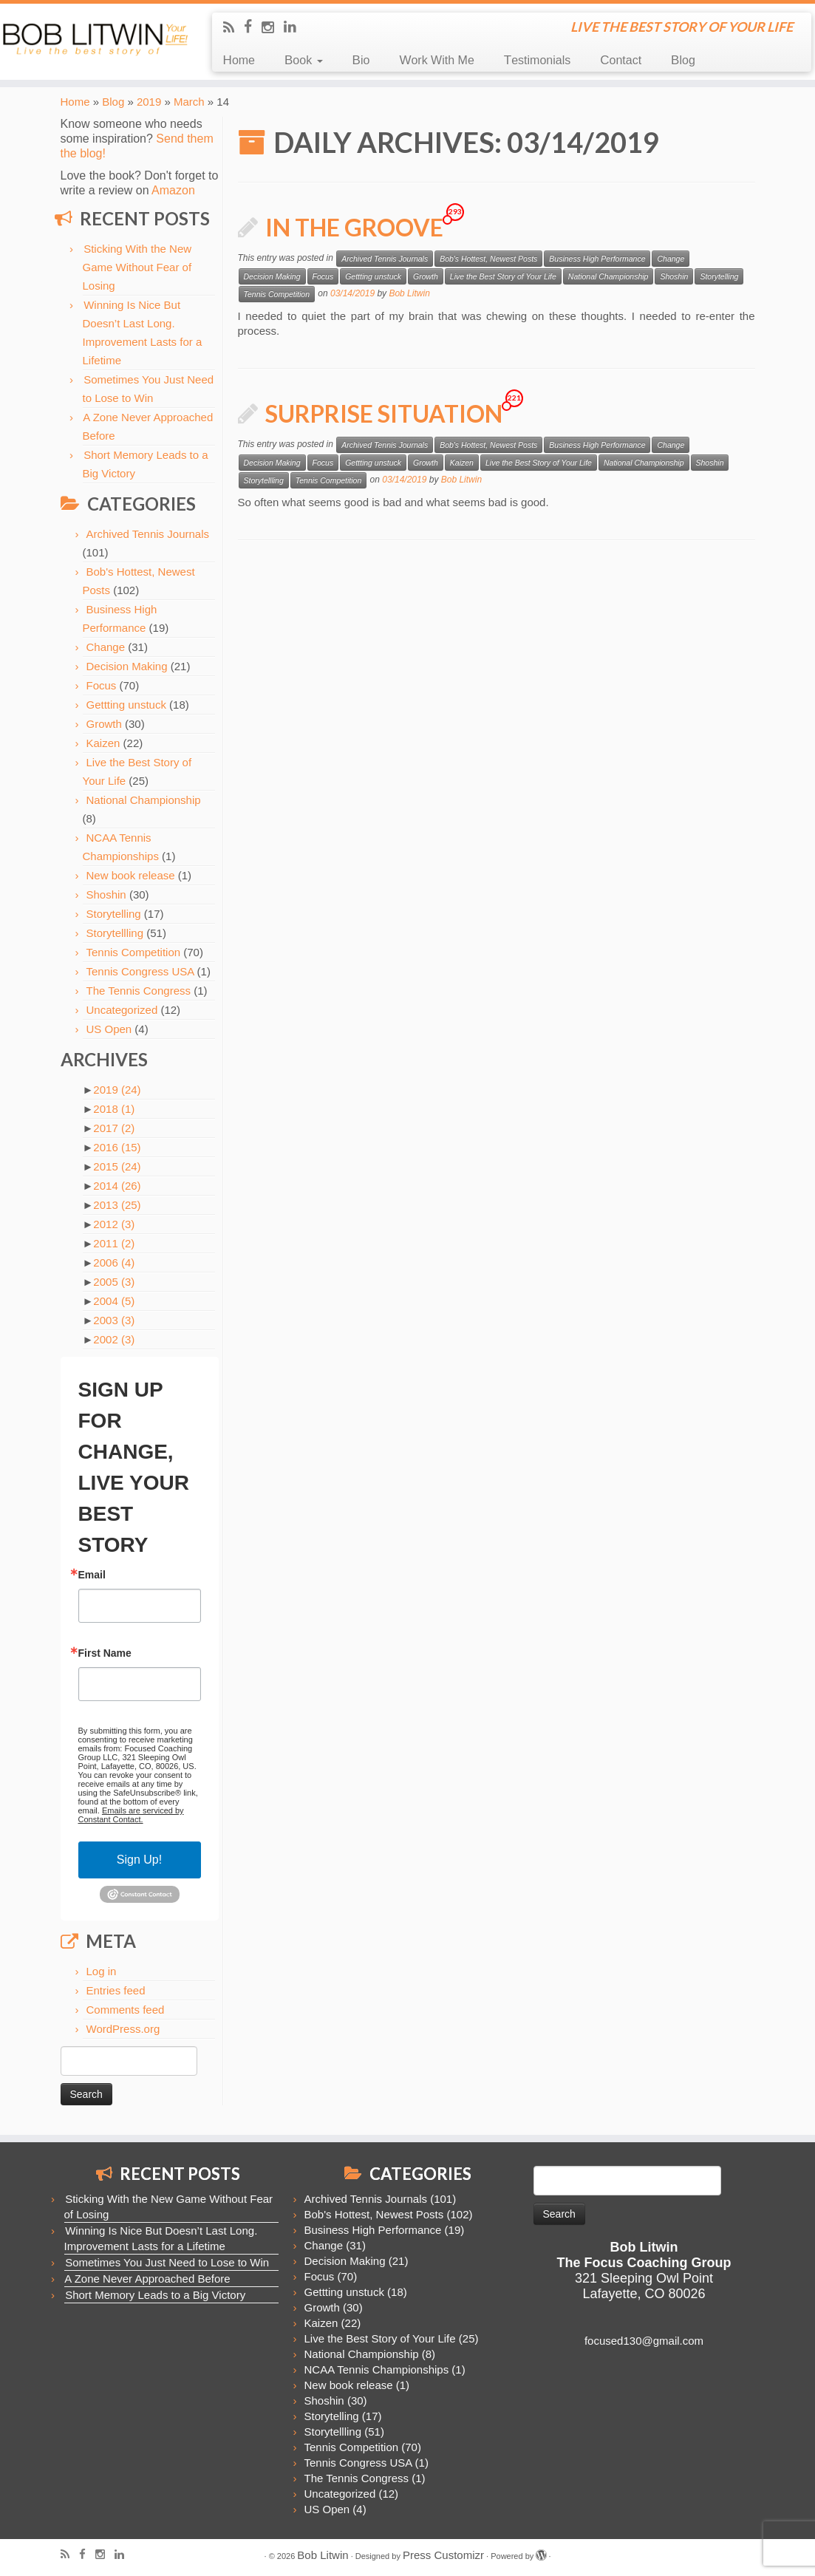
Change (106, 647)
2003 (113, 1320)
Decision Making (127, 666)
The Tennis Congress (138, 990)
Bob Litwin (409, 293)
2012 (113, 1224)
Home (239, 60)
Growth (104, 724)
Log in (101, 1971)
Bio (361, 60)
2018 (113, 1109)
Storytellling (115, 933)
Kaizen (103, 743)
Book (303, 60)
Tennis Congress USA (140, 971)
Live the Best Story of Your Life (503, 276)
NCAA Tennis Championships (376, 2369)
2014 (116, 1185)
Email (92, 1575)
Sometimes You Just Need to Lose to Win (167, 2262)
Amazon (173, 190)
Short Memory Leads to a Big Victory (155, 2295)
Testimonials (537, 60)
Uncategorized (122, 1010)
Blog (683, 60)
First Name (105, 1653)
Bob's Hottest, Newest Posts (488, 258)
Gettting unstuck (126, 704)
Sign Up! (139, 1859)
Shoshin (106, 894)
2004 (113, 1301)
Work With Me (436, 60)
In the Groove (354, 227)
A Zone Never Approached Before (147, 2278)
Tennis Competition (133, 952)
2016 (116, 1147)
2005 (113, 1281)
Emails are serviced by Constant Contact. (131, 1815)
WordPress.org (123, 2029)
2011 (113, 1243)
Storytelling (113, 913)
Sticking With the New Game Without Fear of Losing (137, 267)
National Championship (143, 800)
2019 (149, 101)
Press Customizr (443, 2555)
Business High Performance (597, 258)
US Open (109, 1029)
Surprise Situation (383, 413)
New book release (130, 875)
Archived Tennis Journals (147, 534)
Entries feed (116, 1990)
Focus (101, 685)
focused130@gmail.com (643, 2340)
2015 (116, 1166)
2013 (116, 1205)
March (189, 101)
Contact (620, 60)
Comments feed (125, 2009)
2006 (113, 1262)
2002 (113, 1339)
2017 (113, 1128)
